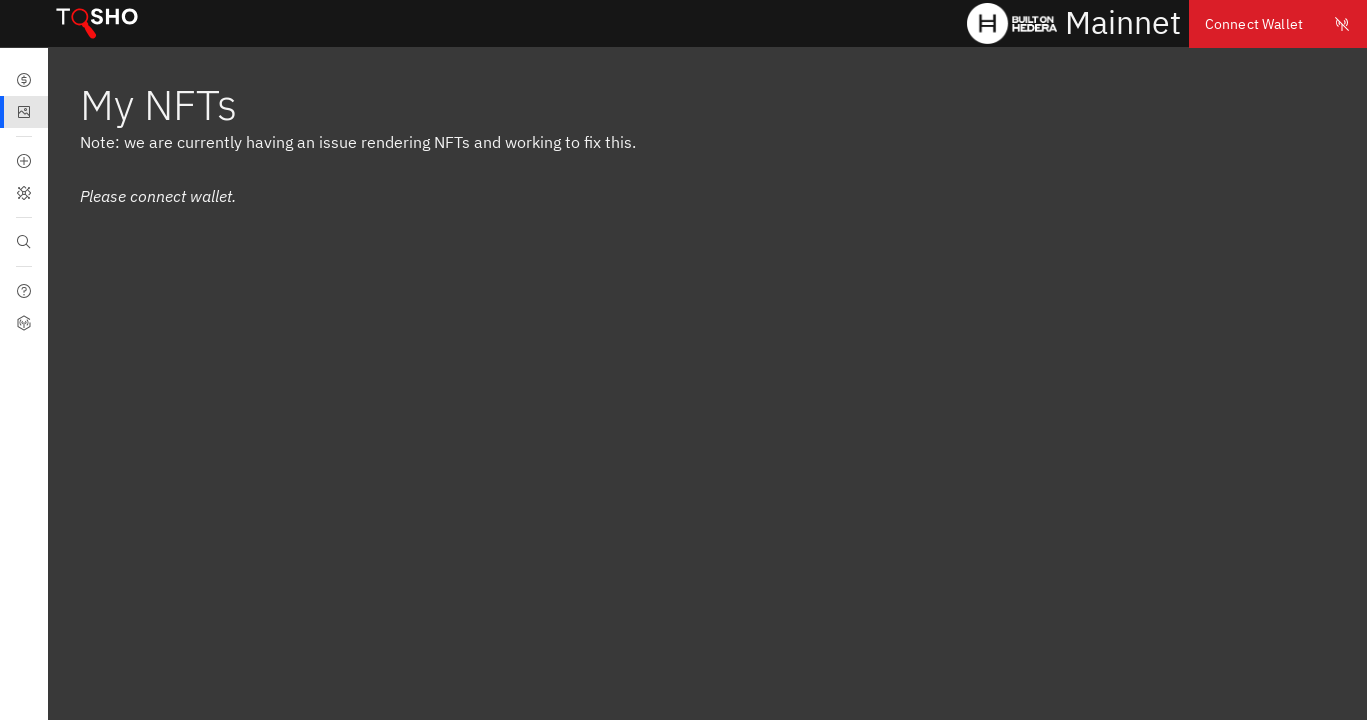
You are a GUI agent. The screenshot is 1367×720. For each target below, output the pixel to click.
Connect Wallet (1277, 24)
